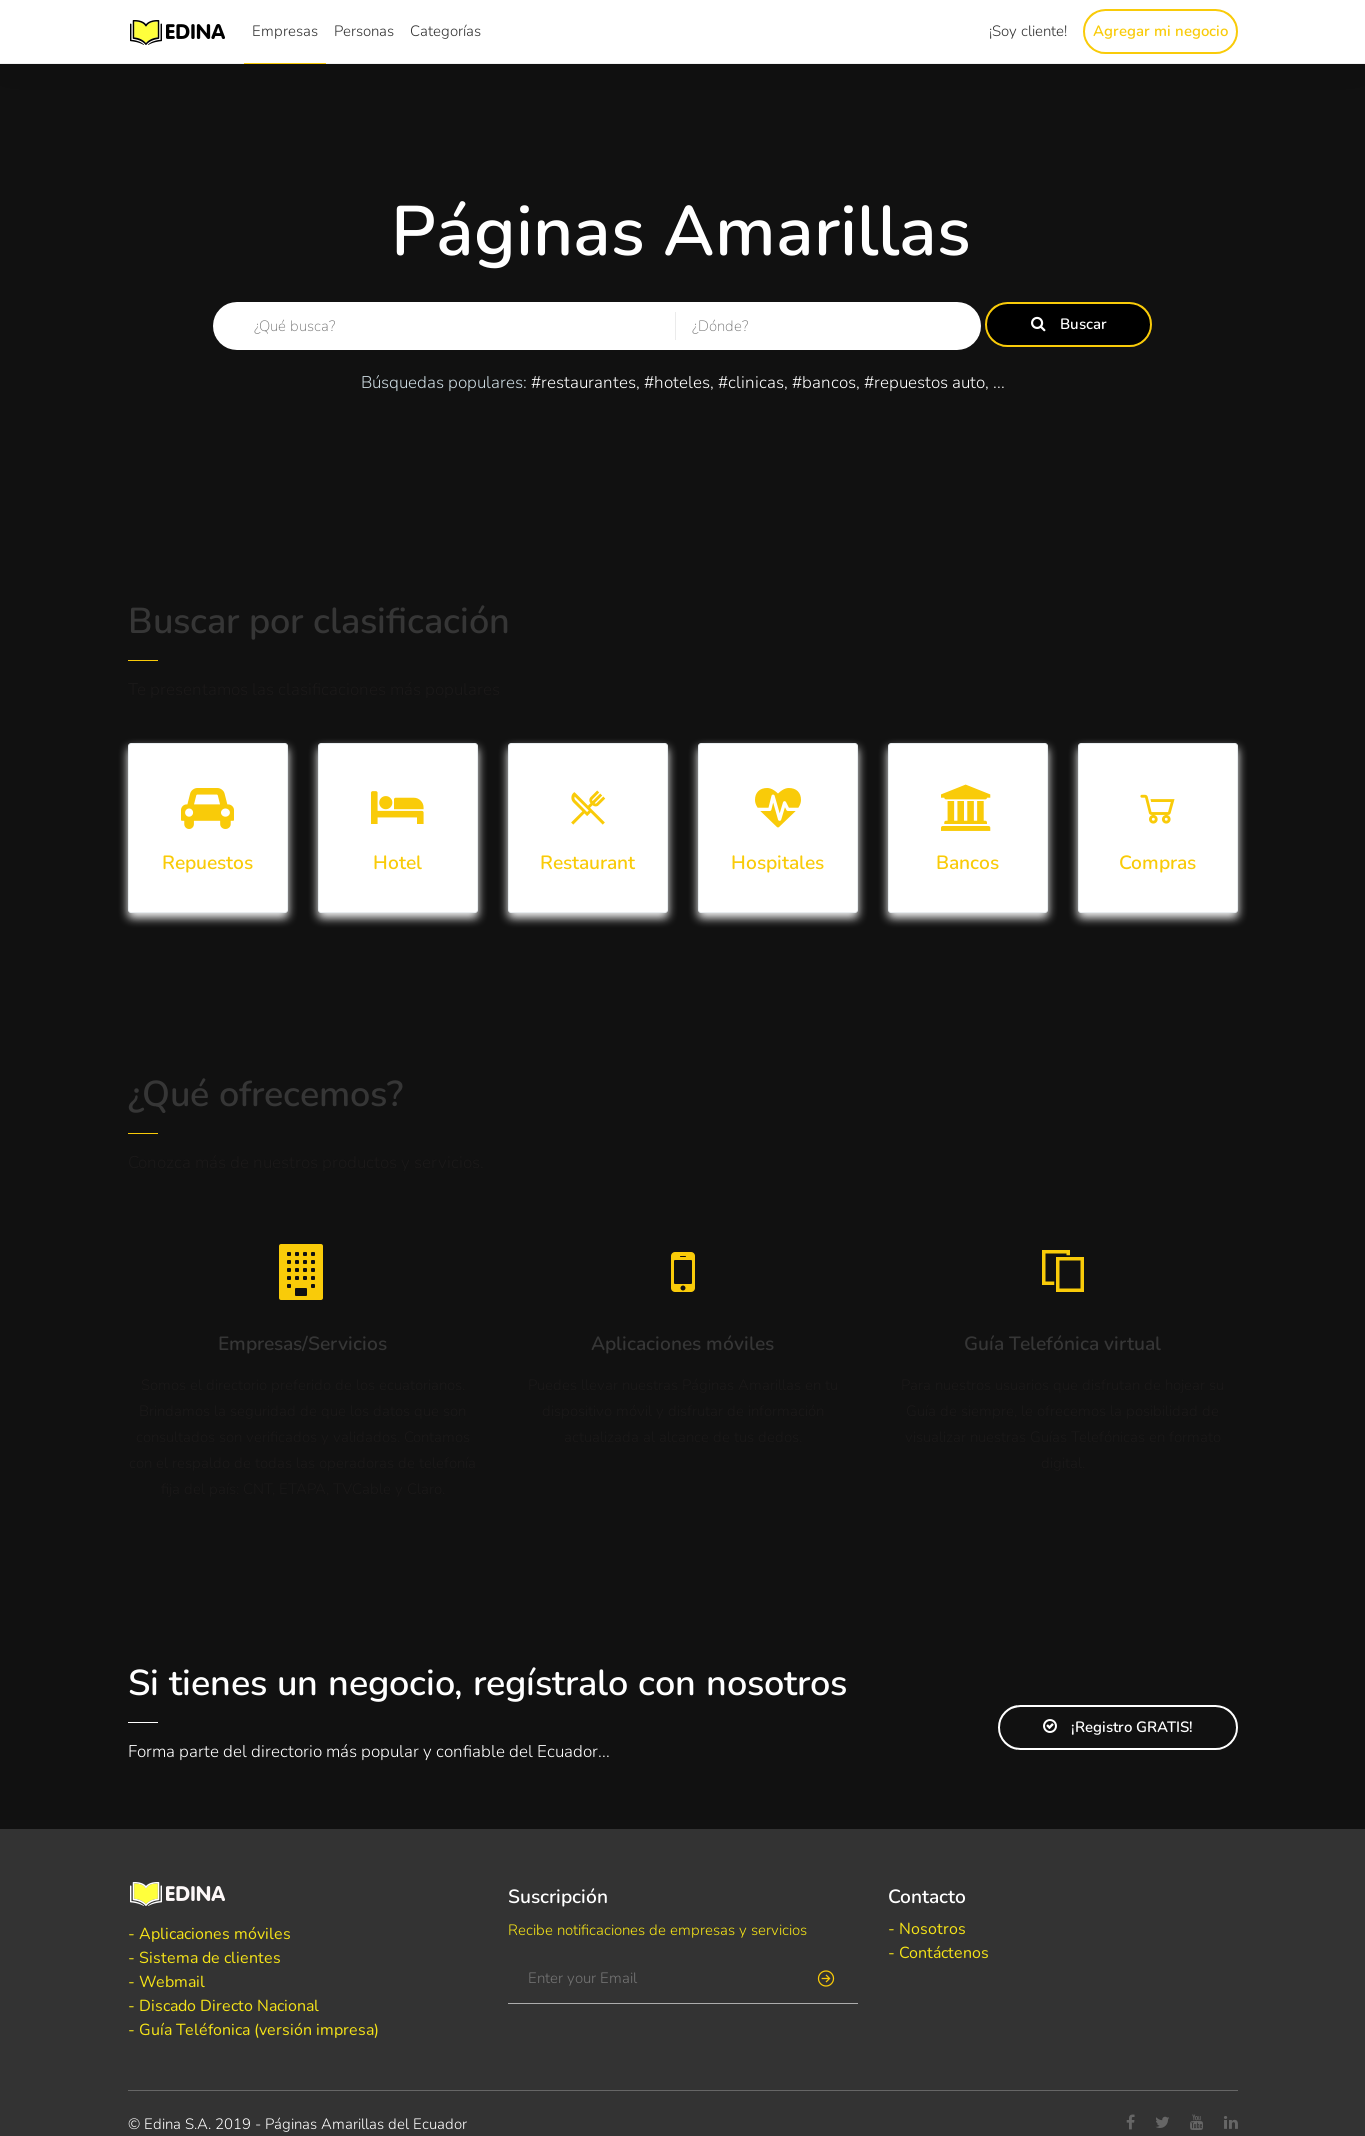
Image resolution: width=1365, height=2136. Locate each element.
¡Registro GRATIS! (1118, 1727)
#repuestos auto (924, 382)
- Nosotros (927, 1929)
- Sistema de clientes (204, 1958)
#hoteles (677, 382)
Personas (364, 31)
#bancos (824, 382)
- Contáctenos (938, 1953)
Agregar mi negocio (1160, 31)
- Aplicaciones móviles (209, 1934)
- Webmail (166, 1982)
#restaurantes (583, 382)
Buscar (1069, 324)
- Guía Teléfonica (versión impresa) (253, 2030)
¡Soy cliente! (1028, 31)
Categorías (445, 31)
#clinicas (751, 382)
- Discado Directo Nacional (223, 2006)
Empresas (285, 31)
